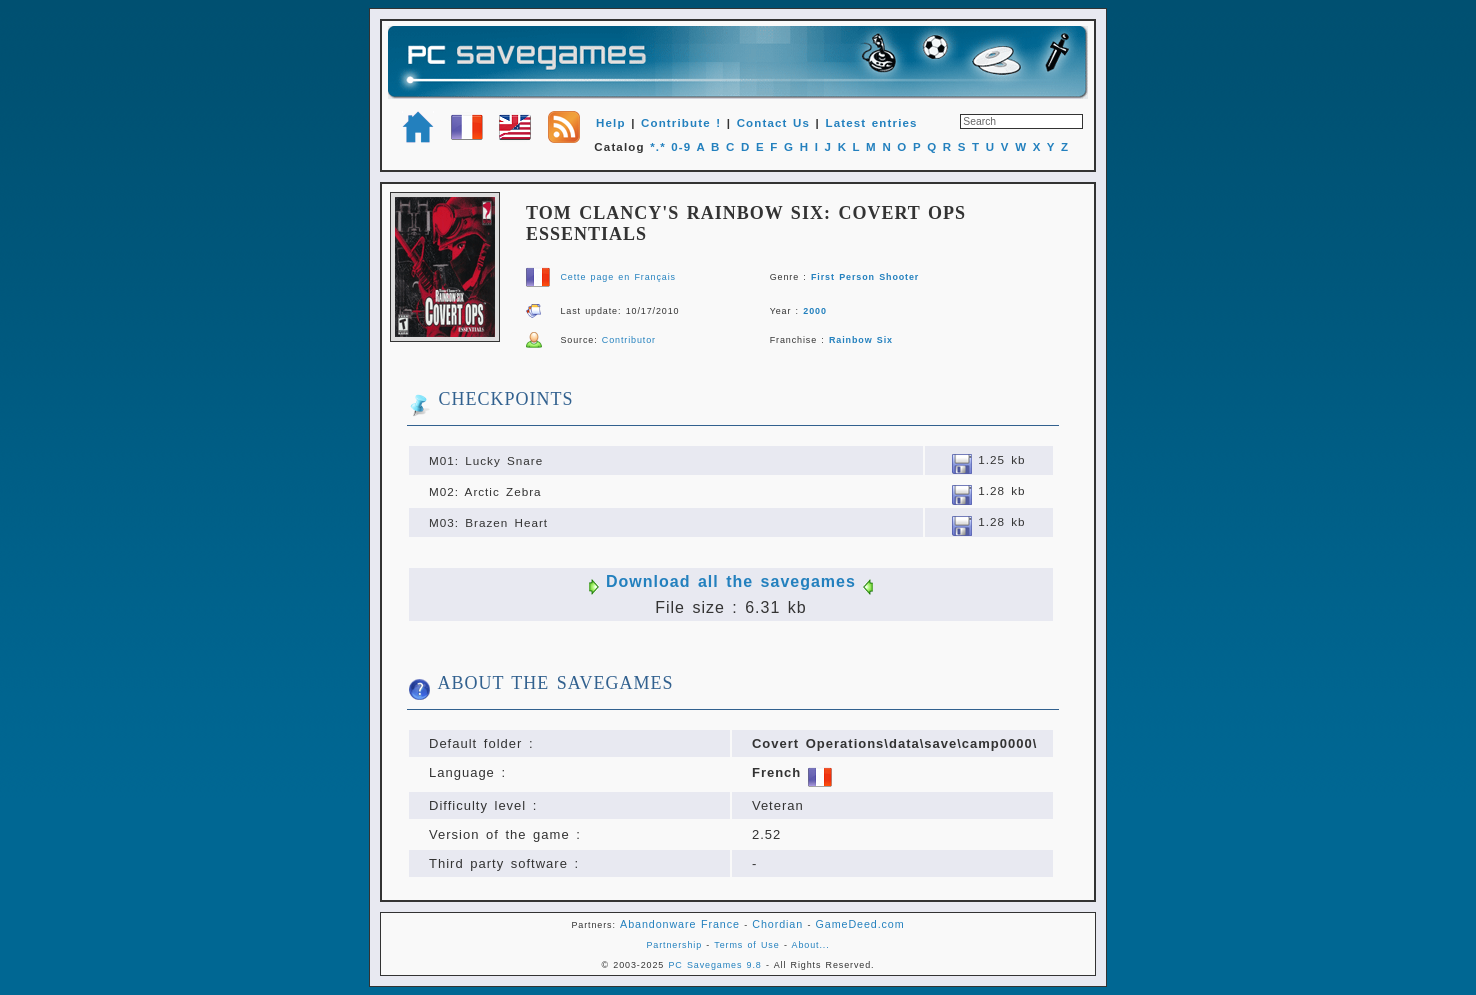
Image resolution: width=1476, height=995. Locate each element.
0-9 (681, 147)
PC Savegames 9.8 (714, 965)
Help (611, 123)
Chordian (777, 924)
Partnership (674, 945)
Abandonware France (680, 924)
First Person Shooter (865, 277)
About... (811, 945)
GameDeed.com (860, 924)
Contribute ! (681, 123)
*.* (658, 147)
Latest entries (871, 123)
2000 (815, 311)
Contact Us (773, 123)
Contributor (629, 340)
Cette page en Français (617, 277)
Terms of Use (746, 945)
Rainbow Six (861, 340)
